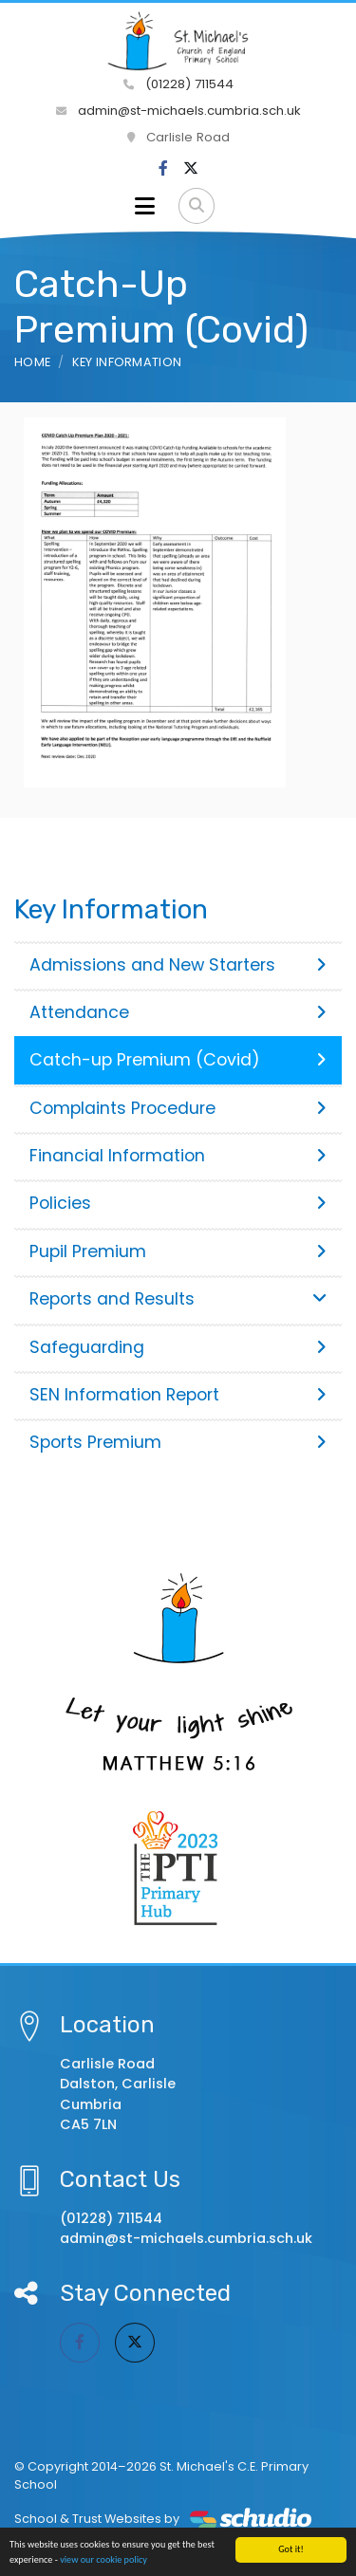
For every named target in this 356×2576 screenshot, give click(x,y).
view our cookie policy (103, 2560)
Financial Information (178, 1155)
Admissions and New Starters (178, 965)
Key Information (127, 362)
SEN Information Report (178, 1394)
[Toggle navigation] (144, 206)
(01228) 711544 (178, 84)
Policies (178, 1203)
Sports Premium (178, 1442)
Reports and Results (178, 1299)
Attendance (178, 1012)
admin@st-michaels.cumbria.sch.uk (178, 111)
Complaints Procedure (178, 1108)
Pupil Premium (178, 1251)
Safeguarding (178, 1347)
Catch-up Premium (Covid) (178, 1059)
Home (32, 362)
